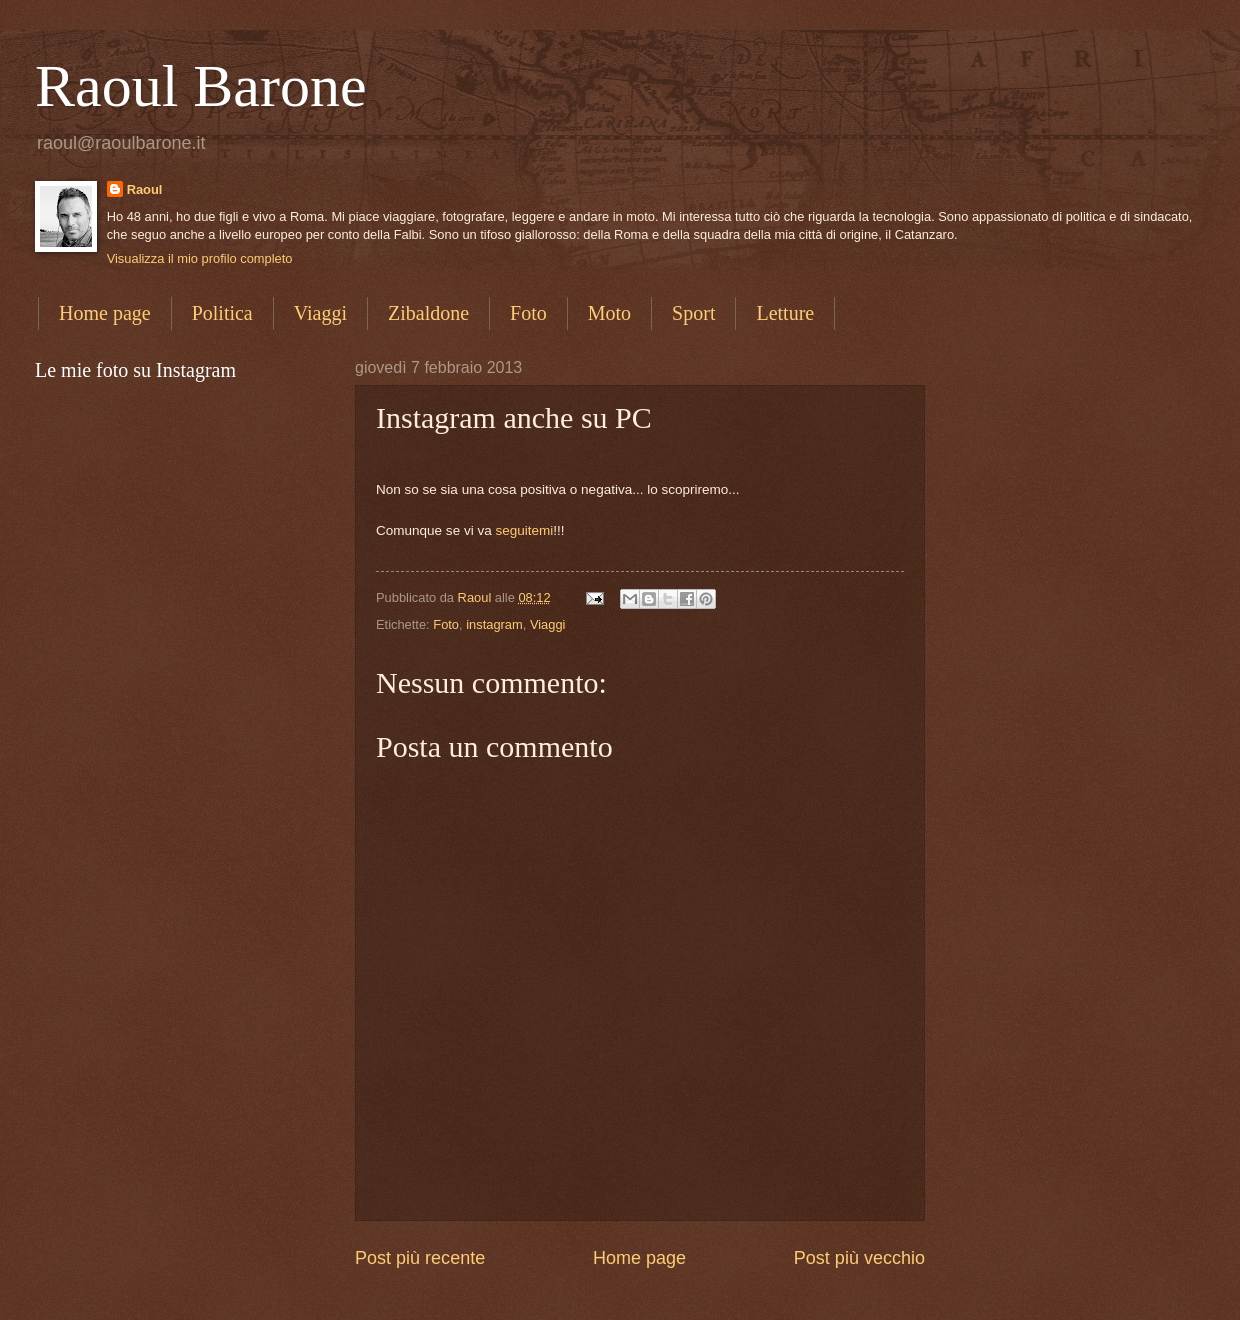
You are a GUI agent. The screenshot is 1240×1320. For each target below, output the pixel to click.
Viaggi (320, 313)
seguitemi (524, 530)
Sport (693, 313)
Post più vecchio (859, 1258)
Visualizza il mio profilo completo (200, 258)
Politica (222, 313)
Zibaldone (428, 313)
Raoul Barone (201, 86)
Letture (785, 313)
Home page (105, 313)
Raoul (145, 189)
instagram (494, 624)
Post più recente (420, 1258)
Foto (528, 313)
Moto (609, 313)
